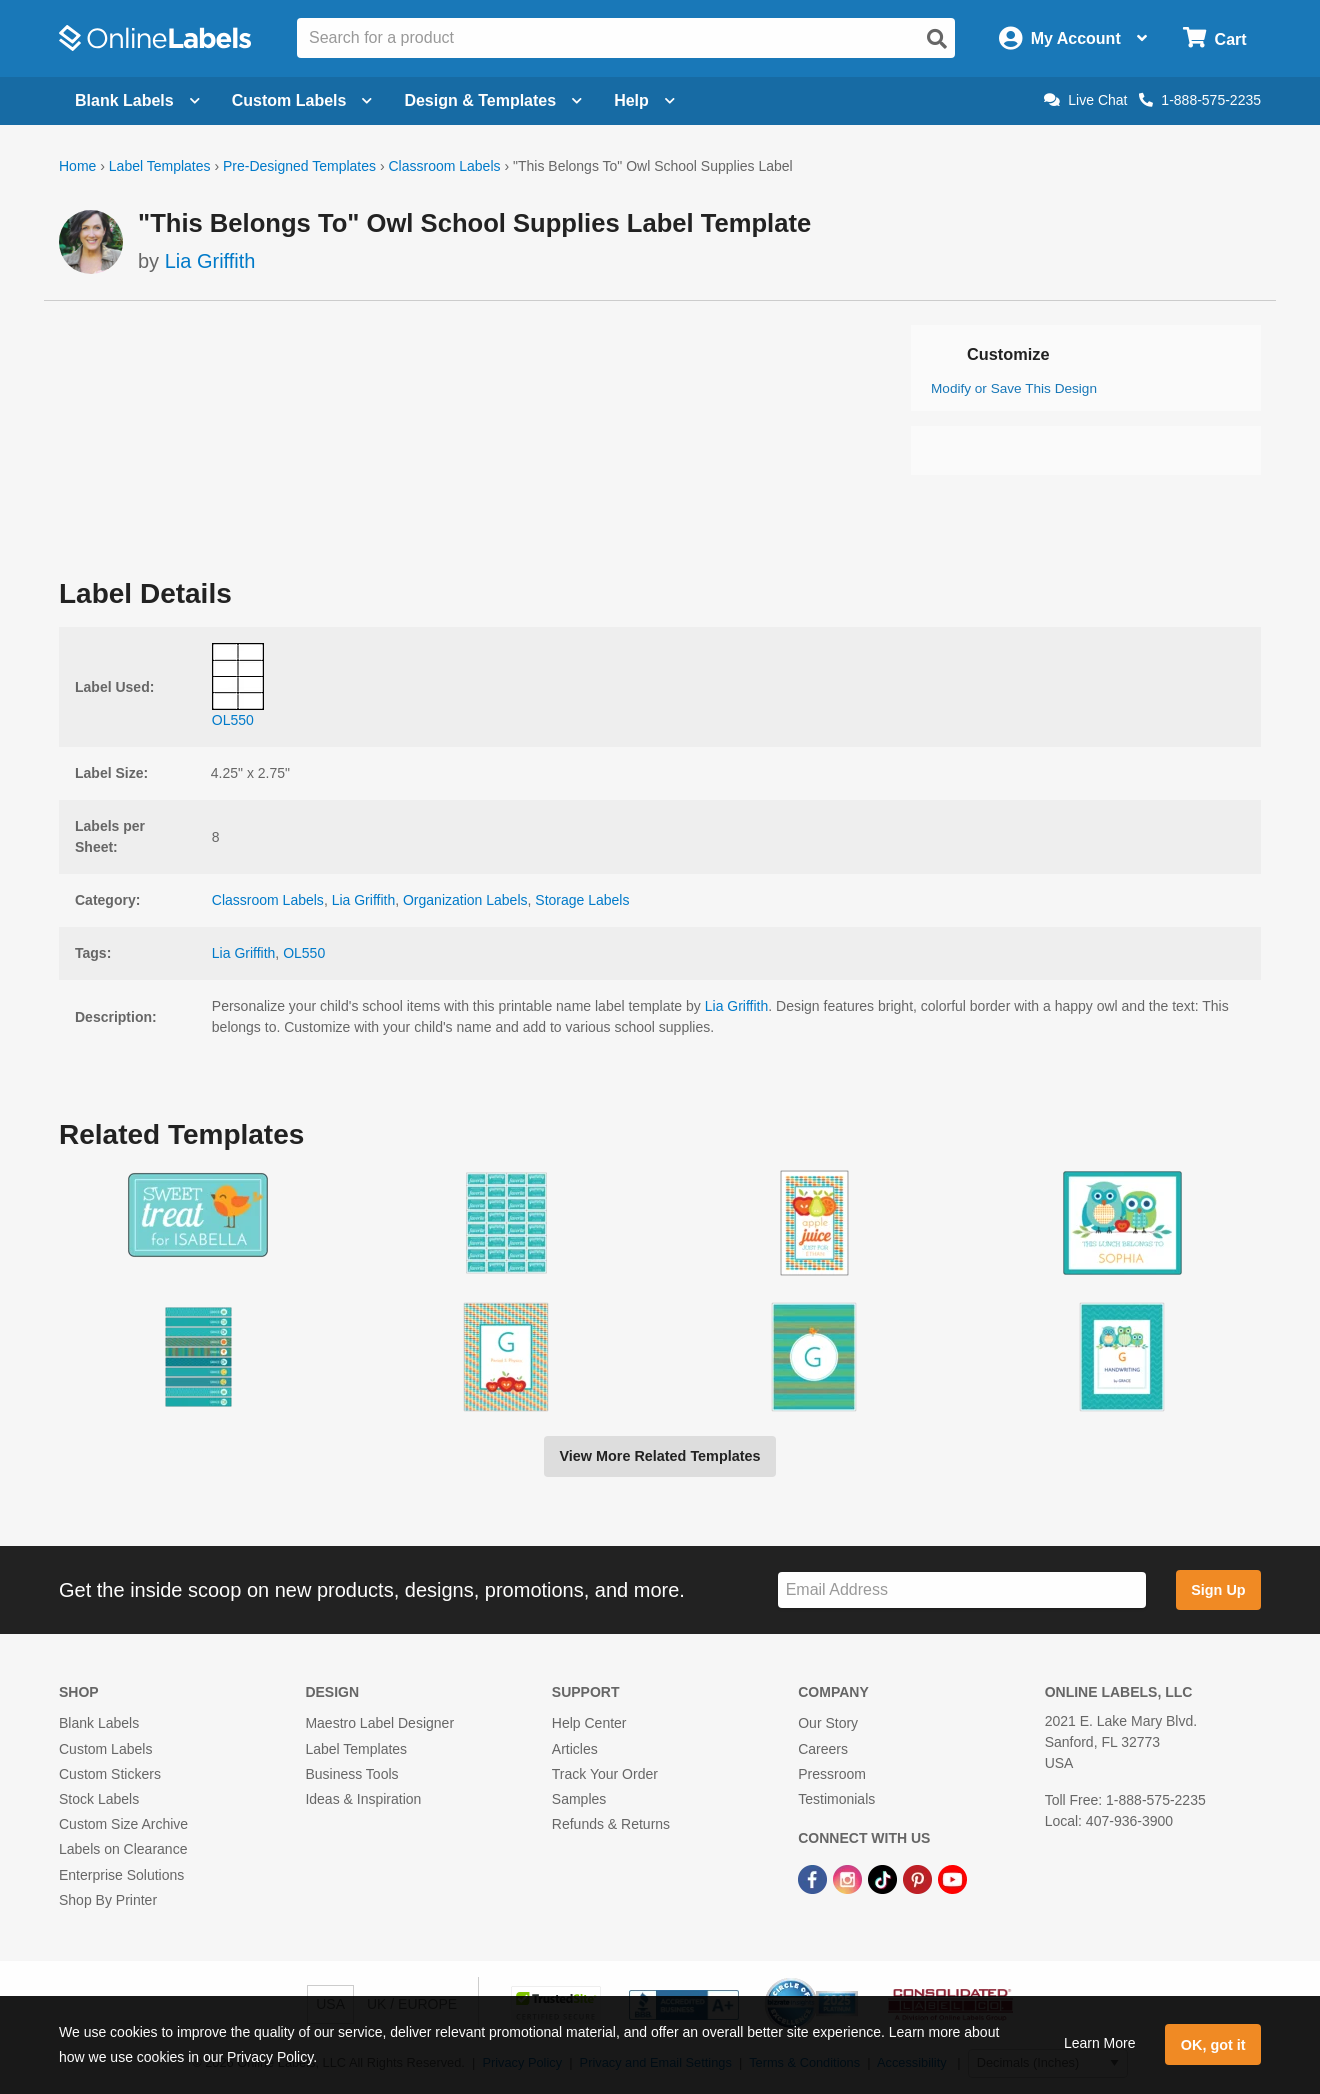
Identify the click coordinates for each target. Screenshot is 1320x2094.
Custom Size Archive (123, 1824)
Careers (823, 1749)
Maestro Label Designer (379, 1723)
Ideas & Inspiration (363, 1799)
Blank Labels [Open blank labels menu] (137, 100)
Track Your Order (605, 1774)
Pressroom (832, 1774)
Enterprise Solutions (121, 1875)
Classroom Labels (444, 166)
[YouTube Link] (952, 1878)
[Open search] (937, 39)
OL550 (304, 953)
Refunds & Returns (611, 1824)
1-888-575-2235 (1200, 100)
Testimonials (836, 1799)
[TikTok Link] (884, 1878)
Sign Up (1218, 1590)
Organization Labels (465, 900)
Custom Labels (105, 1749)
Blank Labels (99, 1723)
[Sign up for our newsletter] (962, 1590)
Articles (575, 1749)
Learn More (1100, 2043)
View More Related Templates (659, 1456)
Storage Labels (582, 900)
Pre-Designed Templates (299, 166)
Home (77, 166)
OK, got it (1213, 2045)
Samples (579, 1799)
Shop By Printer (108, 1900)
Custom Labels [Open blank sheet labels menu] (302, 100)
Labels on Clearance (123, 1849)
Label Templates (160, 166)
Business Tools (351, 1774)
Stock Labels (99, 1799)
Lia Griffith (210, 261)
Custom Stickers (110, 1774)
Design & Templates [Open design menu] (493, 100)
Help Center (589, 1723)
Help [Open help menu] (644, 100)
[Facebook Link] (814, 1878)
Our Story (828, 1723)
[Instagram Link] (849, 1878)
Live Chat (1085, 100)
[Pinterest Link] (919, 1878)
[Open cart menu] (1214, 38)
